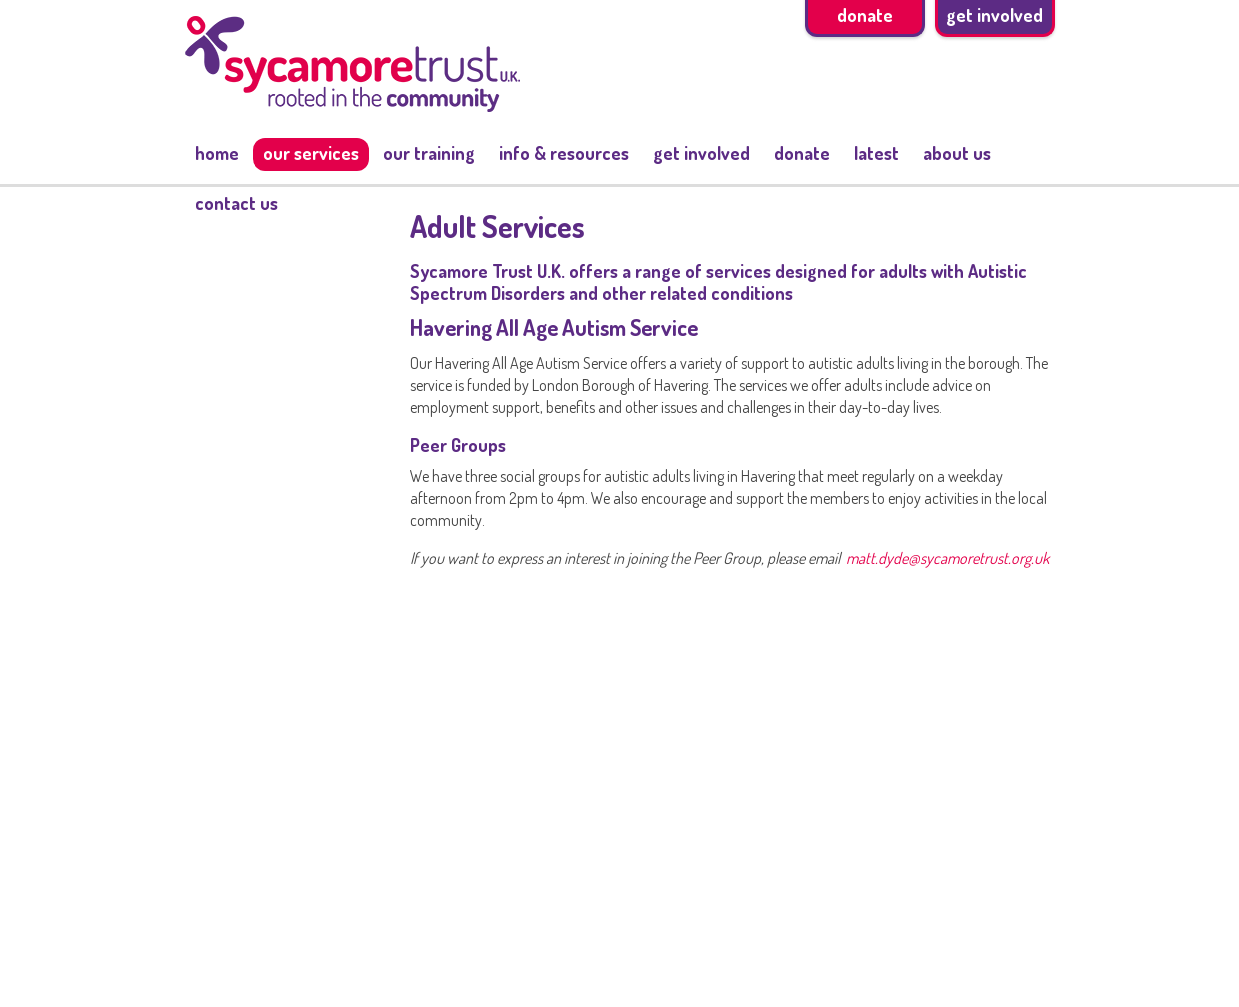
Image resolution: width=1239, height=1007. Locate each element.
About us (957, 153)
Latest (876, 153)
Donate (802, 153)
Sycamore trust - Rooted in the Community (352, 64)
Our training (429, 153)
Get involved (701, 153)
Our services (311, 153)
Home (217, 153)
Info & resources (564, 153)
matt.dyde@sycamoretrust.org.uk (947, 558)
